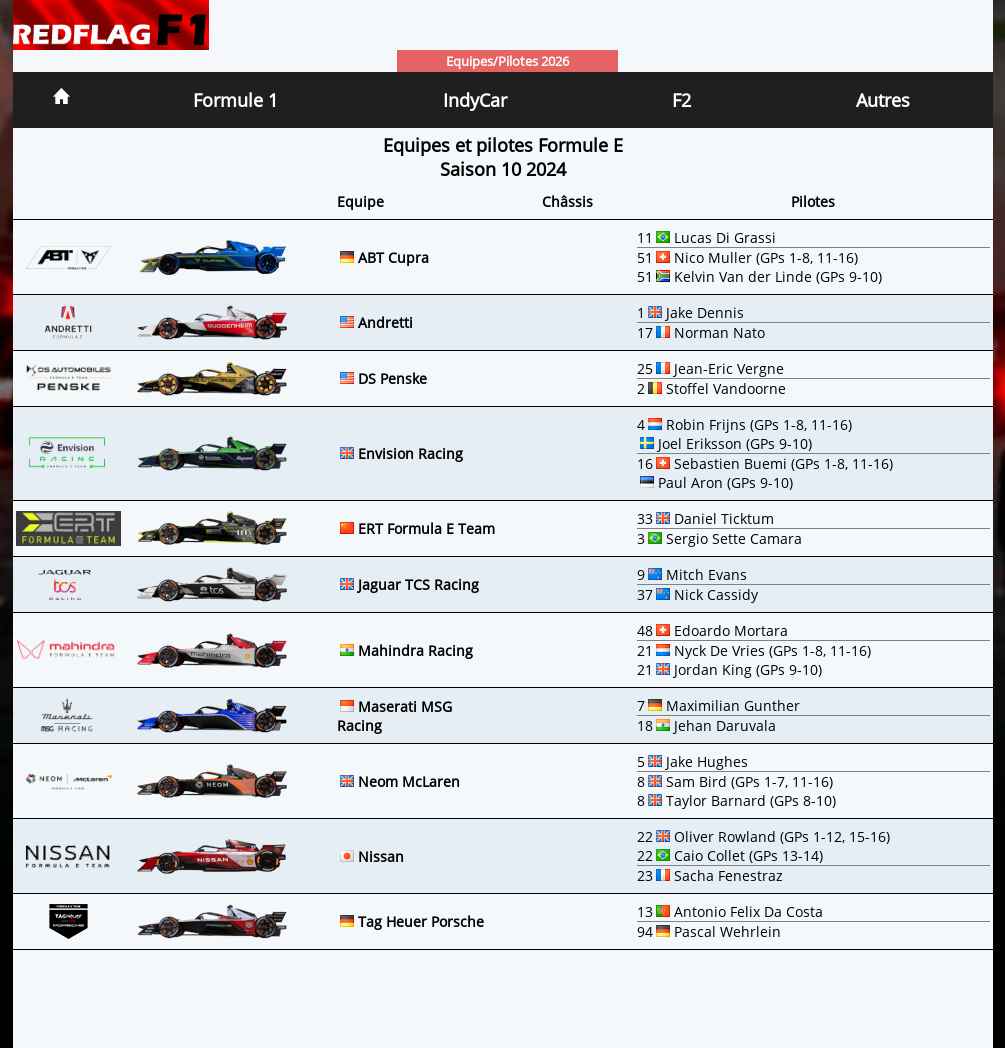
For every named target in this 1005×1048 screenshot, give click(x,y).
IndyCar (475, 100)
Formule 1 (235, 100)
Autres (883, 100)
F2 (681, 100)
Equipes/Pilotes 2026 (507, 61)
